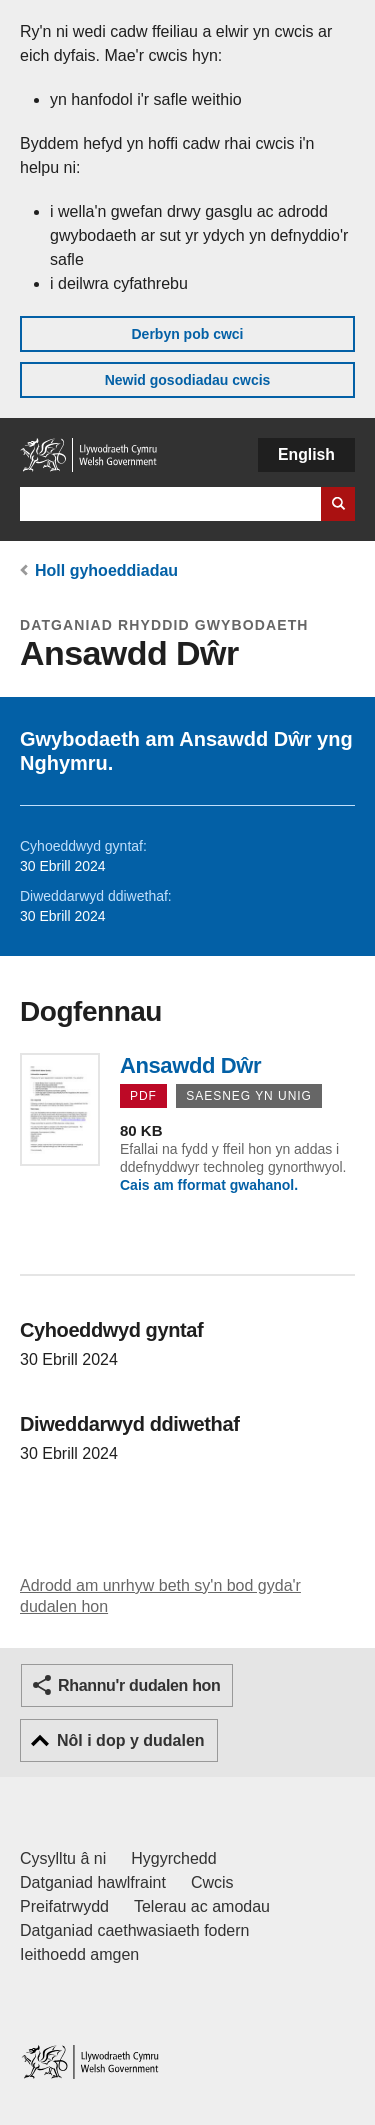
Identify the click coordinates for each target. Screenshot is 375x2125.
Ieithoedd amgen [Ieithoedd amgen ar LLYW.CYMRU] (79, 1954)
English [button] (306, 454)
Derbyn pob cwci (187, 334)
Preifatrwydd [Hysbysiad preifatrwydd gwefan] (64, 1906)
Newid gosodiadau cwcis (188, 380)
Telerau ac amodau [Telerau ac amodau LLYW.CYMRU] (202, 1906)
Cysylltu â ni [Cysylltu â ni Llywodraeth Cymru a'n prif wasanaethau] (63, 1858)
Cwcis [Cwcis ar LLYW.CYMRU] (212, 1882)
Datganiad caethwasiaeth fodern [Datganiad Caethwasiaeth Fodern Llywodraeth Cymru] (135, 1930)
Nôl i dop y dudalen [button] (131, 1740)
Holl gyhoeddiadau (106, 570)
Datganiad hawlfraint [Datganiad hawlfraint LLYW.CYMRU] (93, 1882)
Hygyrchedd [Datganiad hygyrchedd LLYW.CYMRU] (173, 1858)
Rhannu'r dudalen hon (139, 1685)
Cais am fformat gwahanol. (209, 1185)
